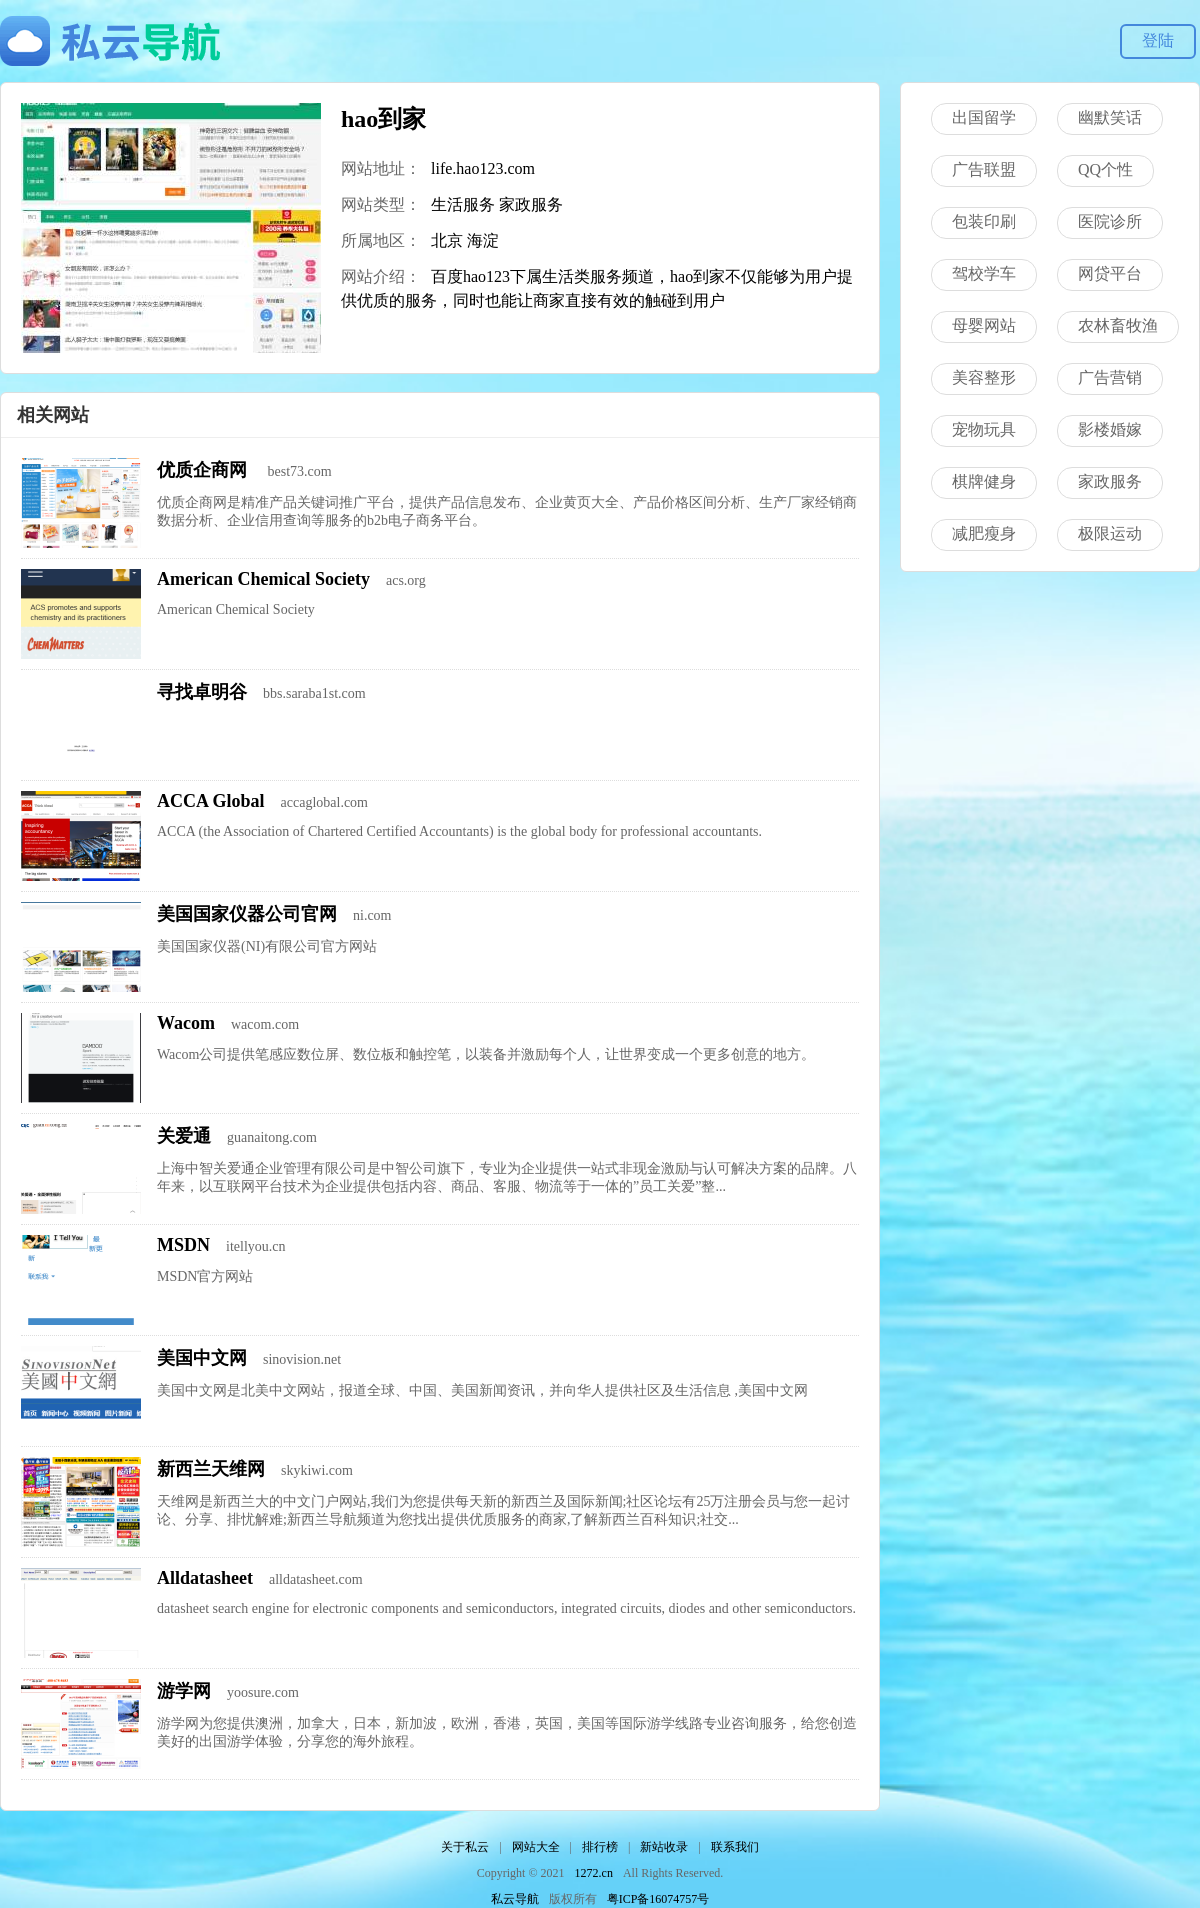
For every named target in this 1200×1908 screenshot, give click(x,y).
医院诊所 (1110, 221)
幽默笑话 (1110, 117)
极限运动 (1110, 533)
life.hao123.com (483, 168)
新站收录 (664, 1847)
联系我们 (735, 1847)
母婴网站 (984, 325)
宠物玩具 (984, 429)
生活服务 (463, 204)
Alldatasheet (205, 1578)
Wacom (186, 1023)
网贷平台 (1110, 273)
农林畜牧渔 (1118, 325)
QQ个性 (1105, 169)
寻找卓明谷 (202, 692)
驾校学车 (984, 273)
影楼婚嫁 (1110, 429)
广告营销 (1110, 377)
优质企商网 (204, 470)
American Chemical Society (263, 579)
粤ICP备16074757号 (658, 1899)
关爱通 (184, 1136)
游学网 (184, 1691)
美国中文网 (202, 1358)
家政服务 (531, 204)
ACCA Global (211, 801)
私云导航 (515, 1899)
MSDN (183, 1245)
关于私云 (465, 1847)
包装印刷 (984, 221)
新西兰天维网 (211, 1469)
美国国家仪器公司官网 (247, 914)
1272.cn (594, 1873)
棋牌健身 (984, 481)
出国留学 (984, 117)
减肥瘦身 (984, 533)
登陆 (1158, 40)
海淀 (483, 240)
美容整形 (984, 377)
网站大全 (536, 1847)
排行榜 (600, 1847)
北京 (447, 240)
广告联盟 (984, 169)
